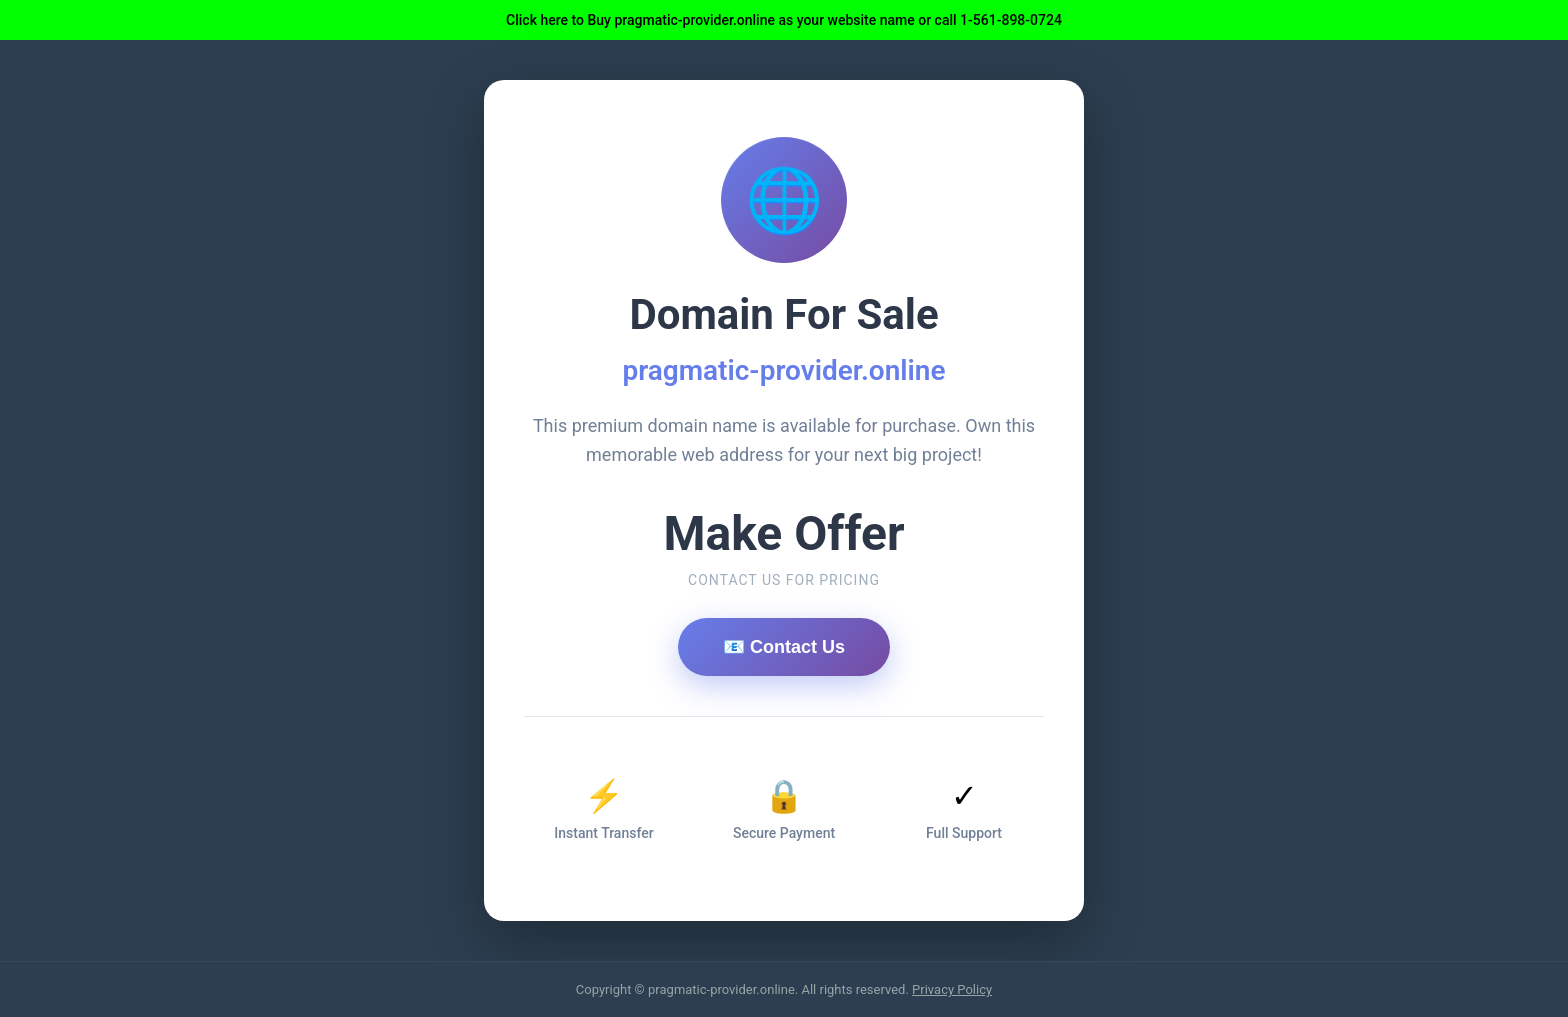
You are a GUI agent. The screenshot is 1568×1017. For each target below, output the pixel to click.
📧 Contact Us (784, 647)
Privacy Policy (952, 989)
